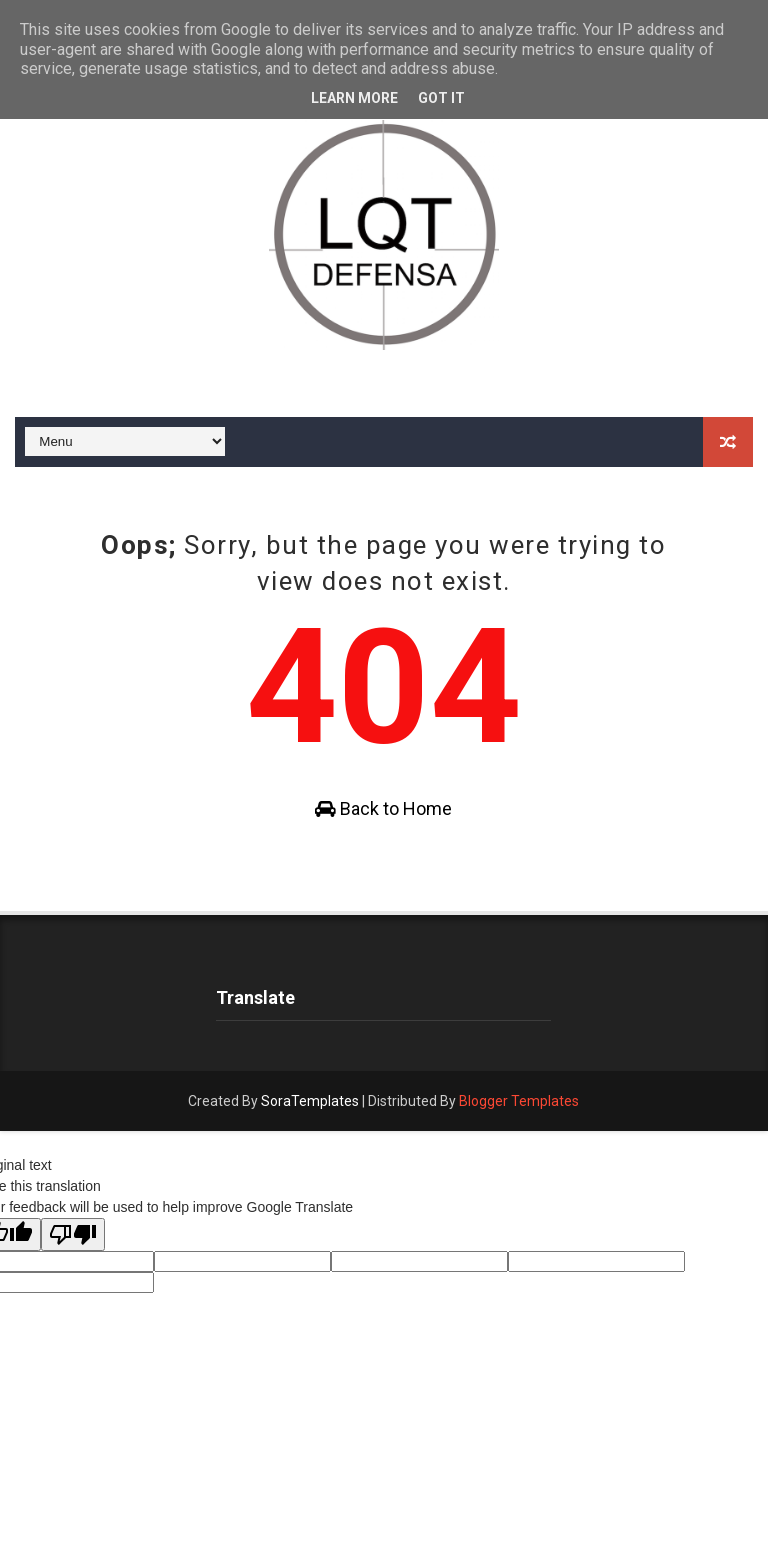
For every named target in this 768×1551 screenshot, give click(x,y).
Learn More (354, 98)
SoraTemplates (310, 1101)
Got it (441, 98)
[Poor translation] (73, 1234)
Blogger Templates (519, 1101)
